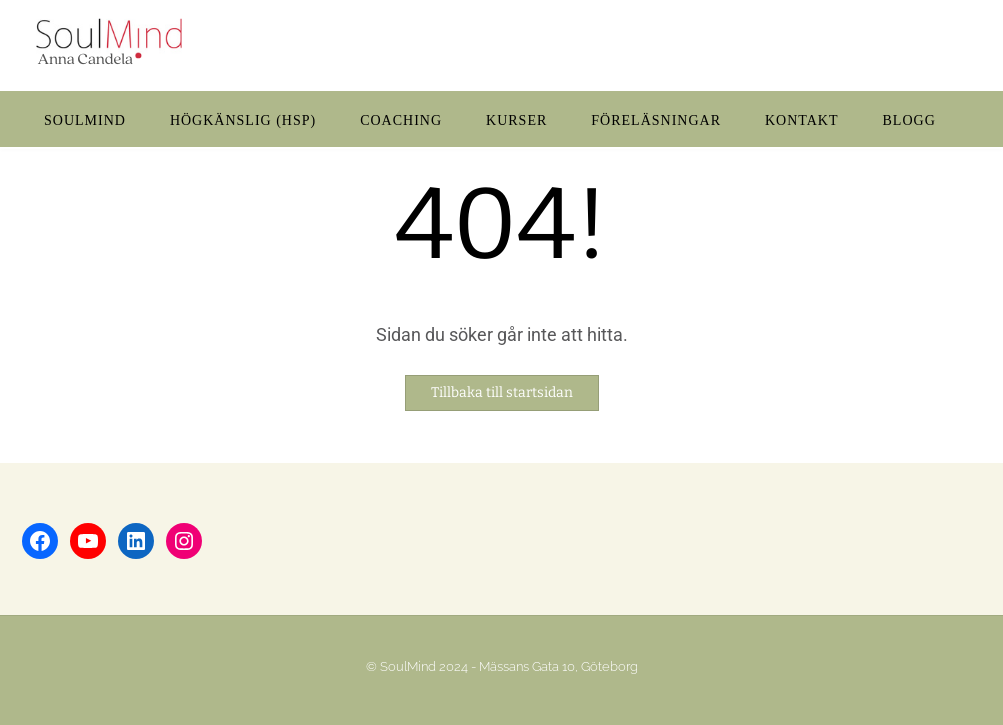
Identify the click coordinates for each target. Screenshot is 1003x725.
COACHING (401, 120)
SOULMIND (85, 120)
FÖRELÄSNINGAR (656, 120)
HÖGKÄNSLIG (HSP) (243, 120)
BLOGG (909, 120)
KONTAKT (802, 120)
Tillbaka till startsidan (502, 392)
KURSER (516, 120)
